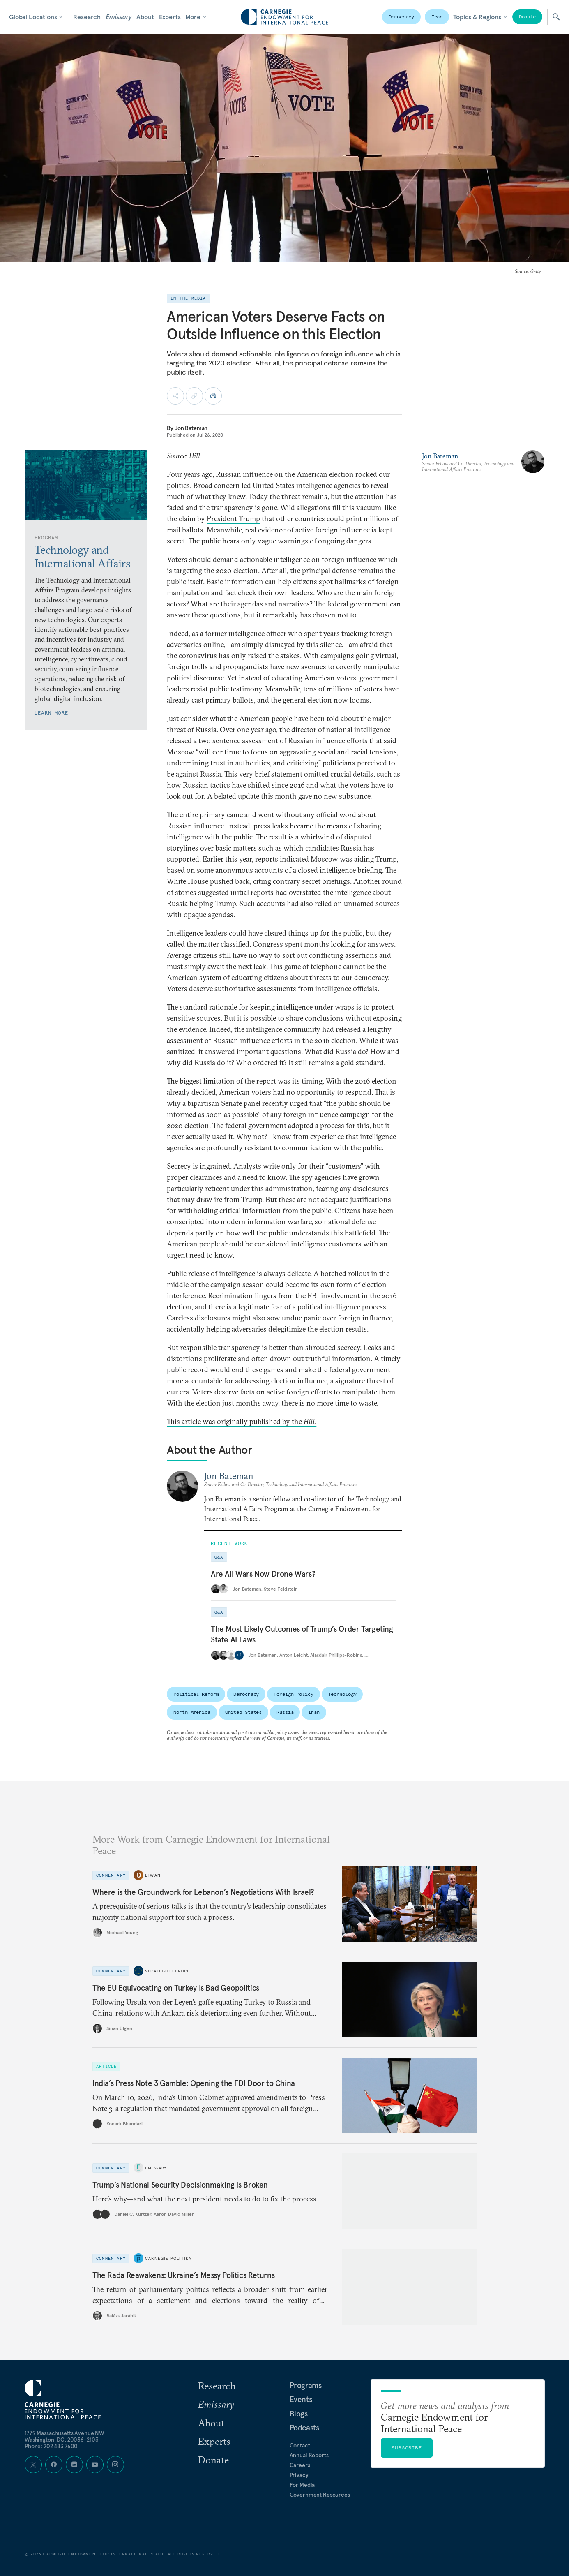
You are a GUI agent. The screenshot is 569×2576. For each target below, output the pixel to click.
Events (301, 2399)
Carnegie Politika (168, 2258)
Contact (300, 2445)
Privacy (299, 2475)
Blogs (299, 2414)
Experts (170, 17)
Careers (300, 2465)
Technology (342, 1694)
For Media (302, 2484)
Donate (527, 17)
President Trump (233, 518)
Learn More (51, 712)
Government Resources (320, 2494)
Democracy (401, 17)
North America (191, 1712)
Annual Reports (309, 2455)
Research (87, 17)
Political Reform (196, 1694)
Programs (306, 2385)
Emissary (118, 16)
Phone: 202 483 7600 (51, 2446)
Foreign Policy (293, 1694)
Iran (437, 17)
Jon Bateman (191, 428)
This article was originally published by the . (241, 1421)
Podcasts (304, 2428)
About (145, 17)
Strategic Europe (167, 1970)
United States (243, 1712)
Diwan (153, 1875)
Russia (284, 1712)
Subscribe (407, 2447)
